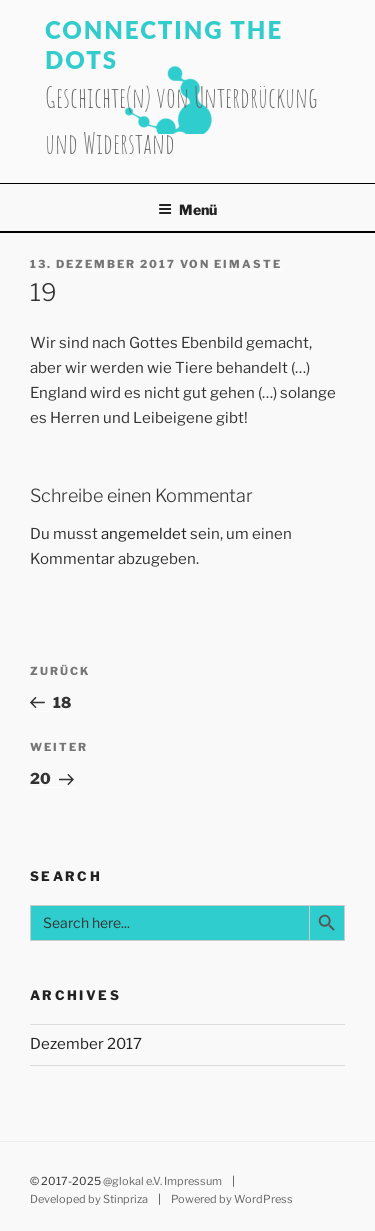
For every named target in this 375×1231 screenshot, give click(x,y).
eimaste (248, 264)
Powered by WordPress (232, 1199)
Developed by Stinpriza (89, 1199)
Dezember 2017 (86, 1044)
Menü (187, 209)
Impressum (193, 1181)
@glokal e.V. (132, 1181)
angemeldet (144, 534)
